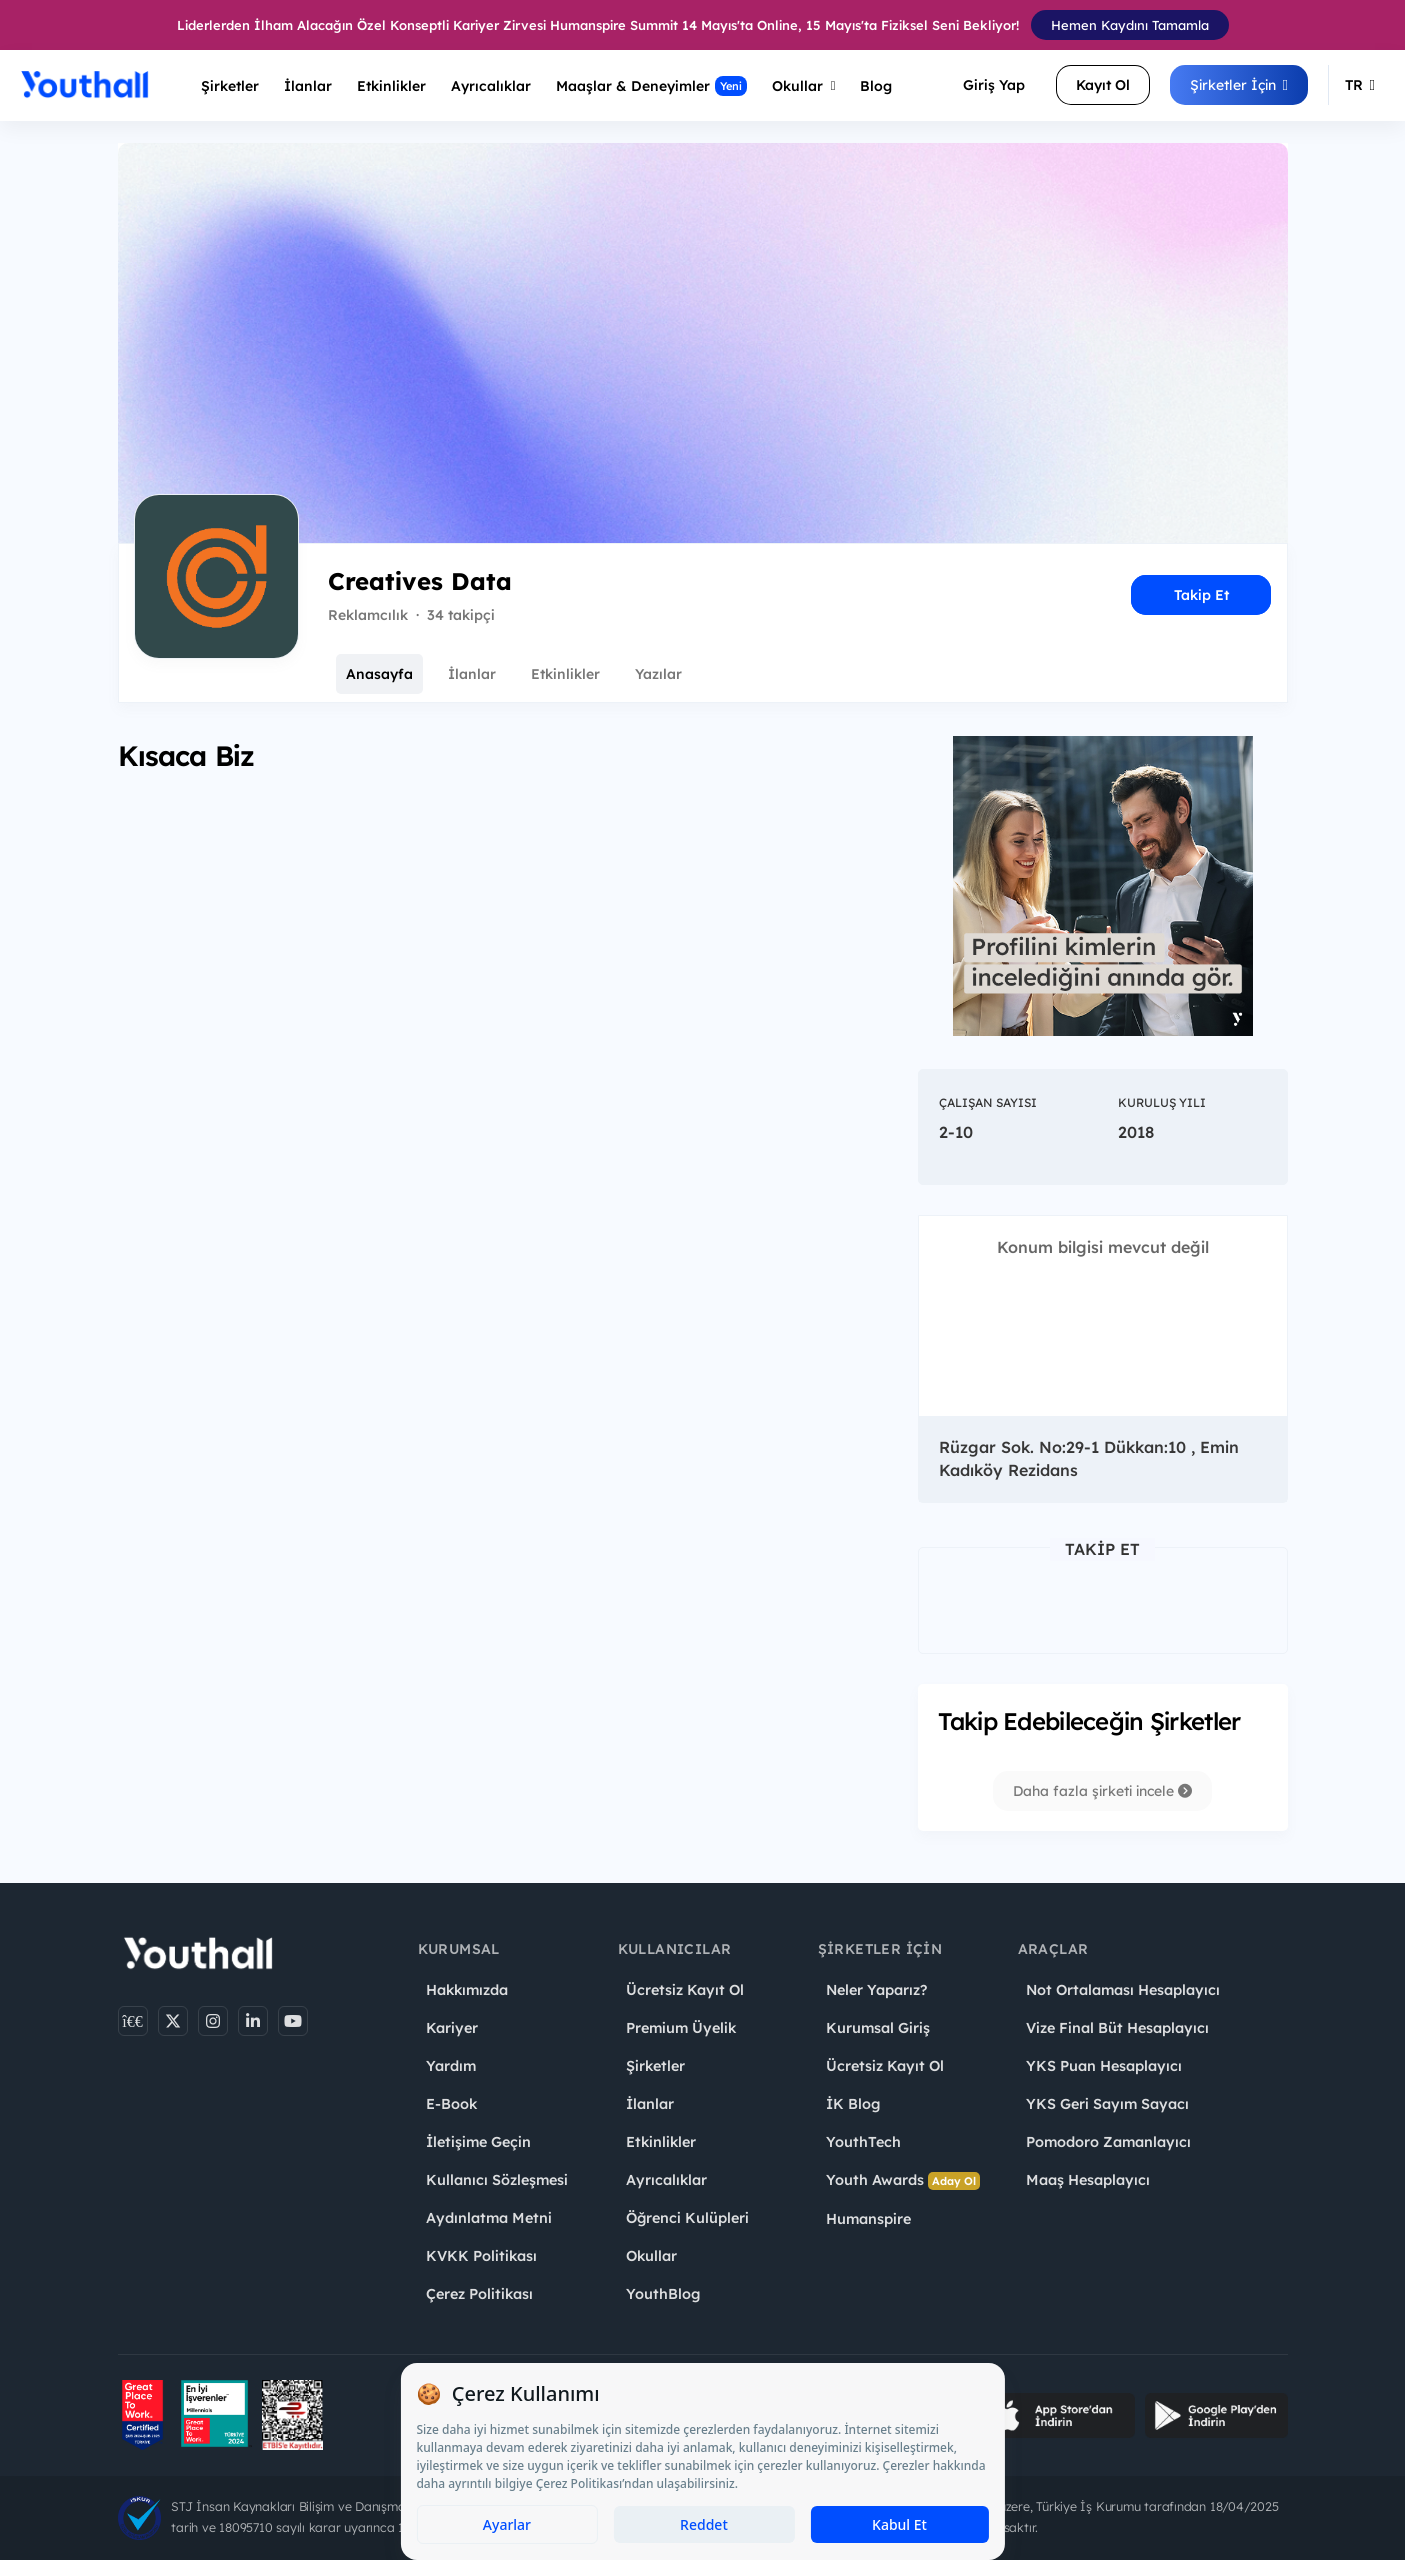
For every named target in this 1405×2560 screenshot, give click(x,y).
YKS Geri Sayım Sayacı (1107, 2104)
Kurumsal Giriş (878, 2028)
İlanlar (308, 86)
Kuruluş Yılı (1162, 1102)
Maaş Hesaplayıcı (1088, 2180)
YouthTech (863, 2142)
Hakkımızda (467, 1990)
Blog (876, 86)
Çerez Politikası (479, 2294)
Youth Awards (903, 2180)
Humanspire (868, 2219)
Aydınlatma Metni (489, 2218)
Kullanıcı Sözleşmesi (497, 2180)
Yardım (451, 2066)
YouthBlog (663, 2294)
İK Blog (853, 2104)
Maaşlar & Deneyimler (651, 86)
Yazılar (658, 674)
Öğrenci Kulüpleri (687, 2218)
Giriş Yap (994, 85)
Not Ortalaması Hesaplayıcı (1123, 1990)
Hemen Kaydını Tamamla (1130, 25)
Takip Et (1201, 595)
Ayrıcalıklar (666, 2180)
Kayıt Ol (1103, 85)
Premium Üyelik (681, 2028)
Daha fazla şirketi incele (1102, 1791)
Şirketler (230, 86)
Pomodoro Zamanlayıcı (1108, 2142)
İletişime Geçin (478, 2142)
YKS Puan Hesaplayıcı (1104, 2066)
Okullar (804, 86)
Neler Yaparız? (876, 1990)
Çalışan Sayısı (988, 1102)
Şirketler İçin (1239, 85)
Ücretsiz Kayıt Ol (685, 1990)
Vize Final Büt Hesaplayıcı (1117, 2028)
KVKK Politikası (481, 2256)
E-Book (451, 2104)
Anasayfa (379, 674)
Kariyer (452, 2028)
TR (1360, 85)
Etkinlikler (391, 86)
